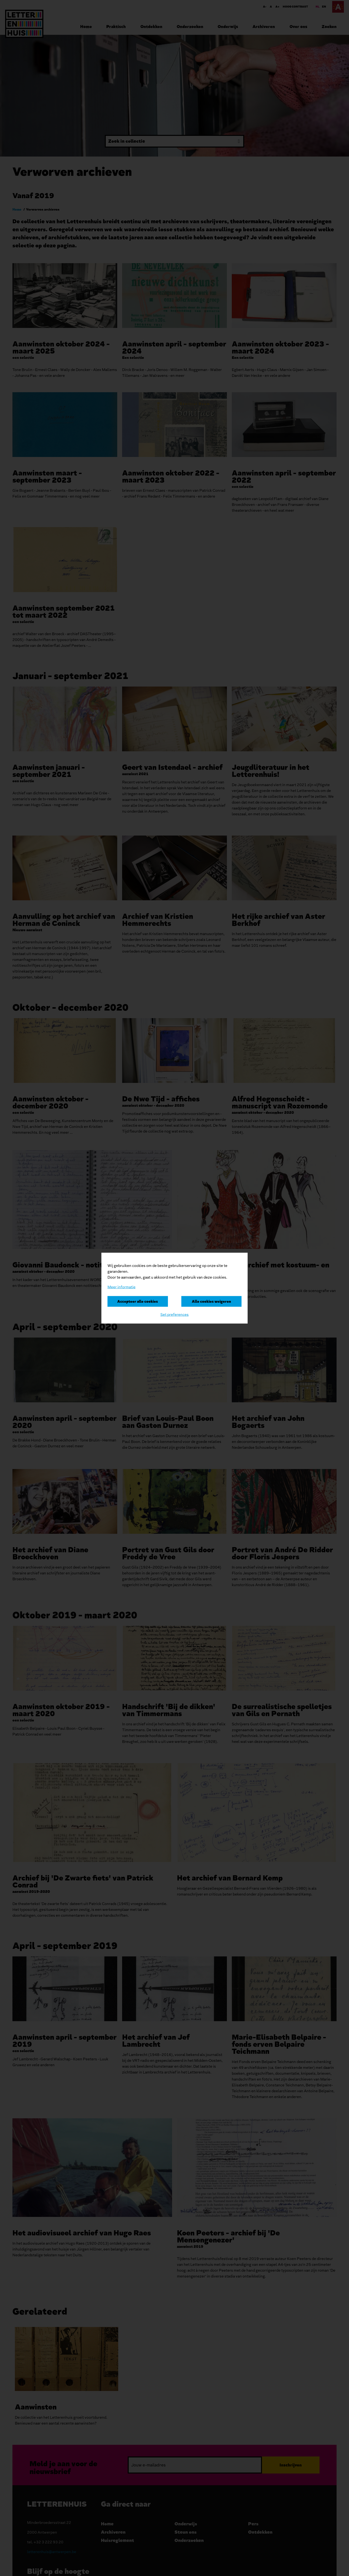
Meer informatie (121, 1286)
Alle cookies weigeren (211, 1301)
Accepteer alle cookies (137, 1301)
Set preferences (174, 1314)
